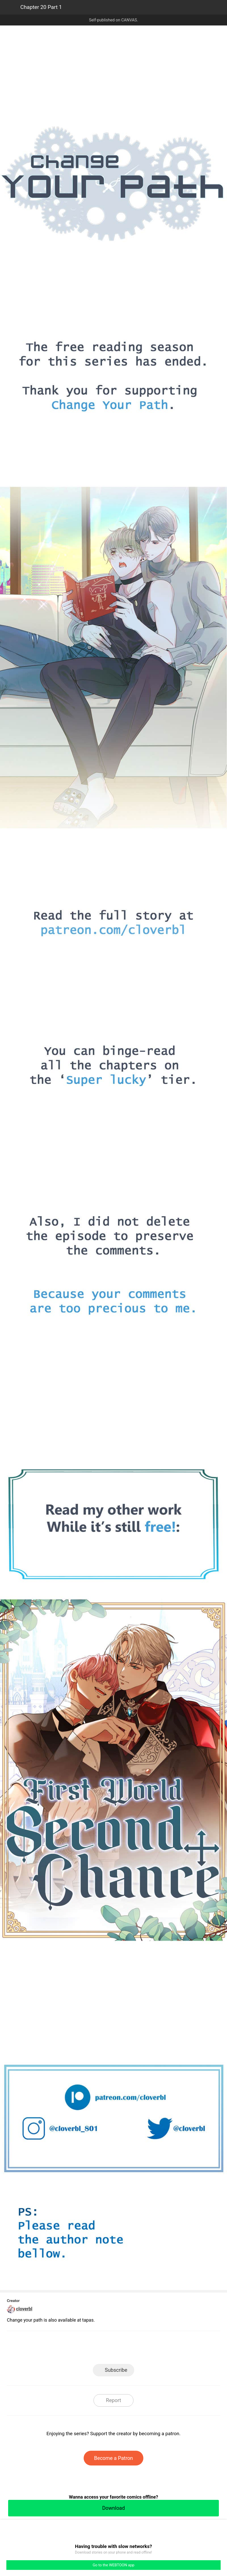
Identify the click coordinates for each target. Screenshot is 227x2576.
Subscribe (116, 2370)
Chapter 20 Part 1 (41, 7)
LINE (68, 2349)
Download (113, 2508)
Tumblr (136, 2349)
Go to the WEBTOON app (113, 2565)
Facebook (91, 2349)
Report (113, 2400)
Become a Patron (113, 2458)
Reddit (159, 2349)
